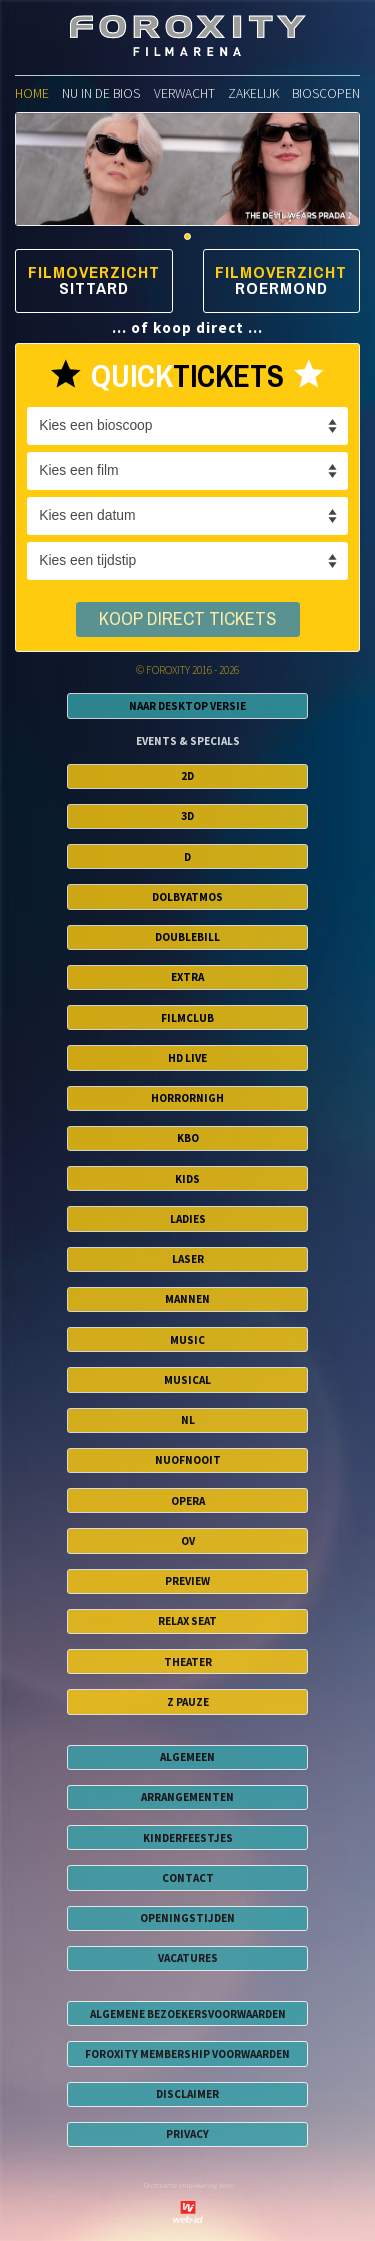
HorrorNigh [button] (187, 1098)
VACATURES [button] (188, 1958)
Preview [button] (187, 1581)
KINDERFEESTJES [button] (188, 1838)
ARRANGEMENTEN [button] (187, 1797)
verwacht (184, 93)
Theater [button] (188, 1662)
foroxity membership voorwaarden (187, 2054)
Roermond (281, 288)
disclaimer (187, 2094)
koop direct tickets (187, 619)
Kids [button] (187, 1179)
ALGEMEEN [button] (187, 1757)
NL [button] (188, 1420)
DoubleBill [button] (187, 937)
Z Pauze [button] (188, 1702)
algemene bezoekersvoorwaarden (188, 2014)
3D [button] (187, 816)
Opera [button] (188, 1501)
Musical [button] (187, 1380)
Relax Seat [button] (187, 1621)
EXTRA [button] (187, 977)
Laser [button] (188, 1259)
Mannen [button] (187, 1299)
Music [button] (187, 1340)
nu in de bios (101, 93)
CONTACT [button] (188, 1878)
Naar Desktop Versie (187, 706)
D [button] (187, 857)
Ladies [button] (188, 1219)
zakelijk (253, 93)
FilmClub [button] (187, 1018)
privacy (187, 2134)
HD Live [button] (187, 1058)
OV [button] (188, 1541)
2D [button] (187, 776)
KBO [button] (188, 1138)
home (32, 93)
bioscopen (326, 93)
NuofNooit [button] (188, 1460)
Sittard (94, 288)
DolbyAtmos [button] (187, 897)
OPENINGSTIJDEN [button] (187, 1918)
